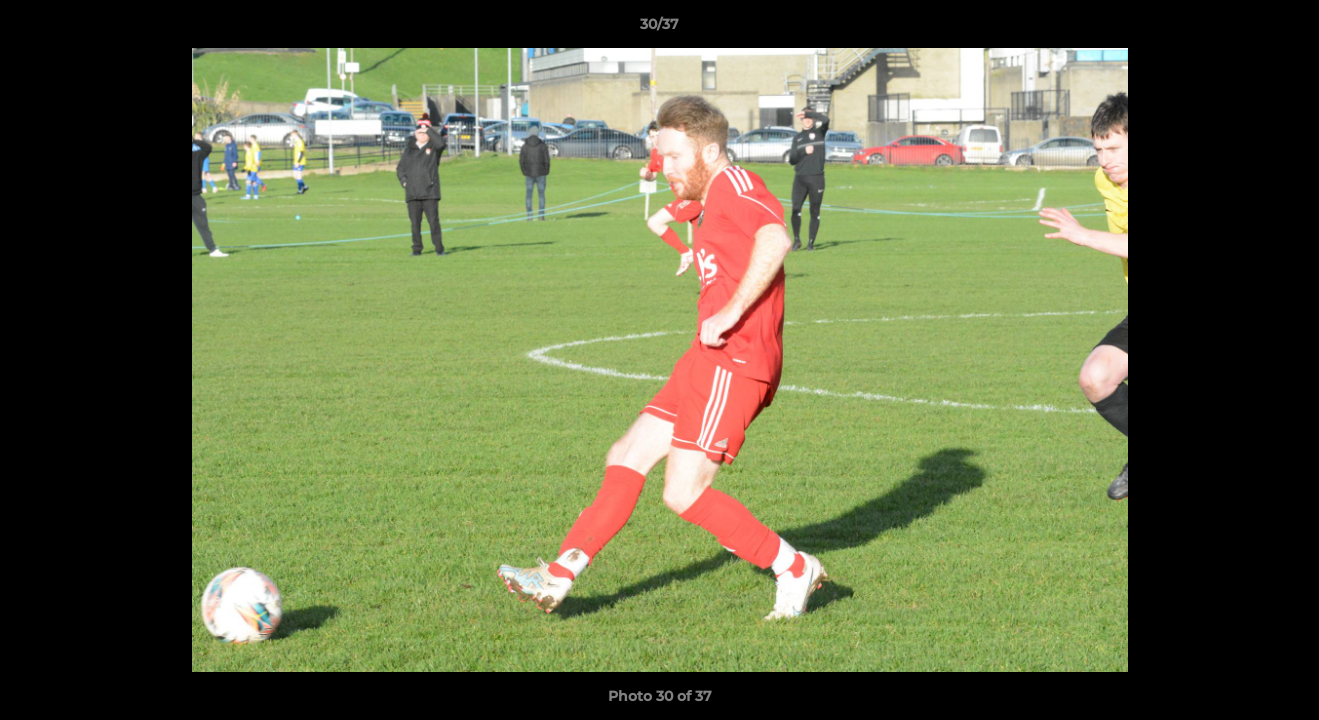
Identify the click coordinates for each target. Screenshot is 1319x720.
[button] (1283, 29)
